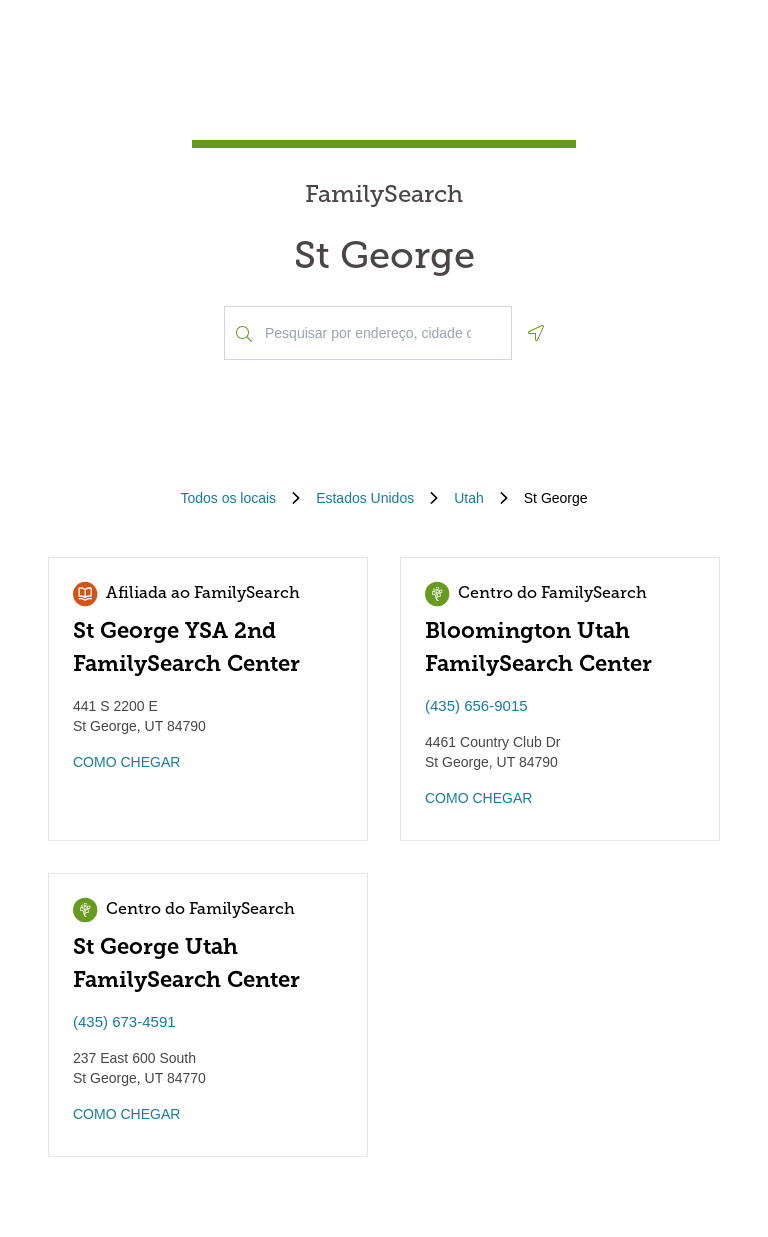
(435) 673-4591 (124, 1021)
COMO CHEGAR (126, 762)
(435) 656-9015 (476, 705)
